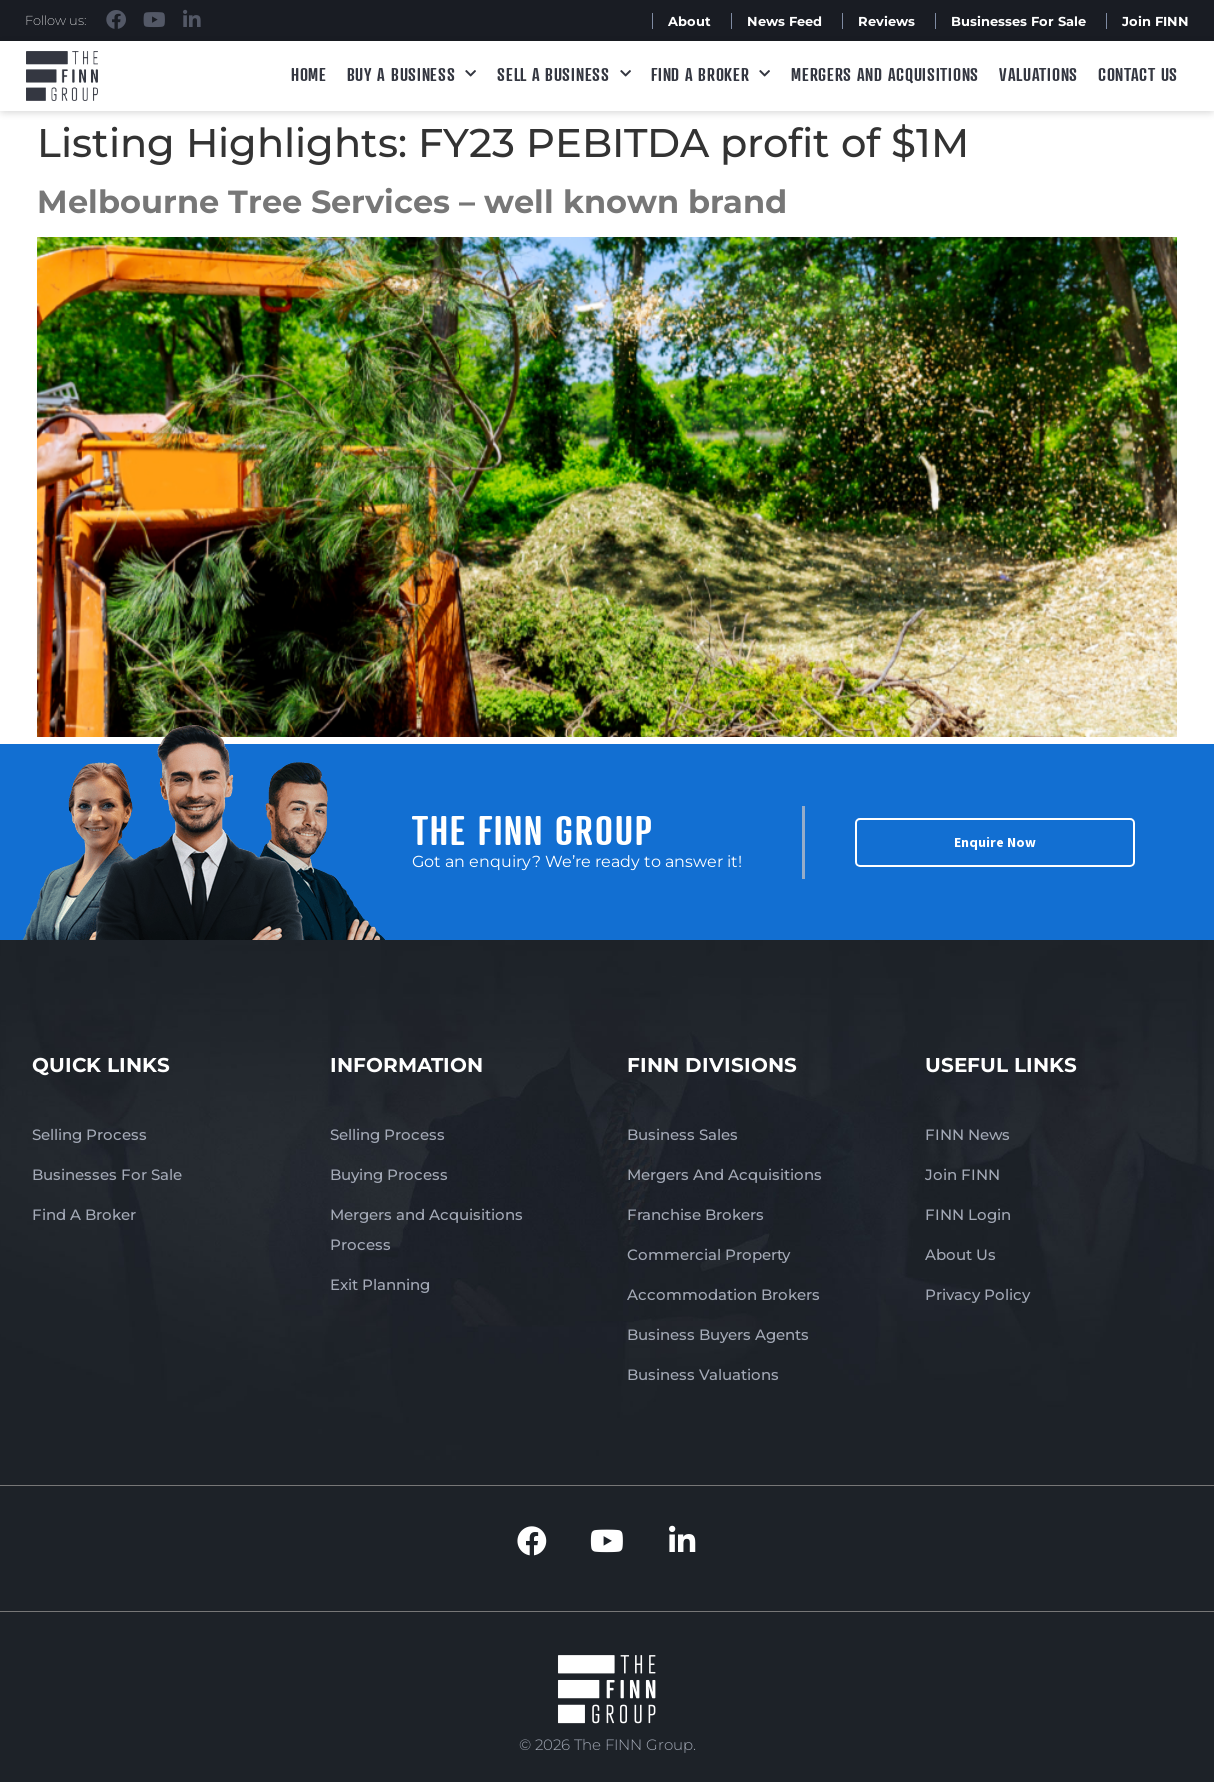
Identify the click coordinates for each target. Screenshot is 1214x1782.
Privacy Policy (977, 1294)
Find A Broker (711, 74)
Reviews (886, 21)
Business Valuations (703, 1374)
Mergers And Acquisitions (724, 1174)
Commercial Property (708, 1254)
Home (309, 74)
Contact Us (1138, 74)
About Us (960, 1254)
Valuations (1038, 74)
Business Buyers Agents (718, 1334)
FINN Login (968, 1214)
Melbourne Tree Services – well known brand (412, 201)
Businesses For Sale (1018, 21)
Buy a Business (412, 74)
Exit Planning (380, 1284)
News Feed (784, 21)
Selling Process (89, 1134)
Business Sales (682, 1134)
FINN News (967, 1134)
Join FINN (1155, 21)
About (689, 21)
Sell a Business (564, 74)
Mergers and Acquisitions (885, 74)
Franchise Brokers (695, 1214)
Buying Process (389, 1174)
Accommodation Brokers (723, 1294)
